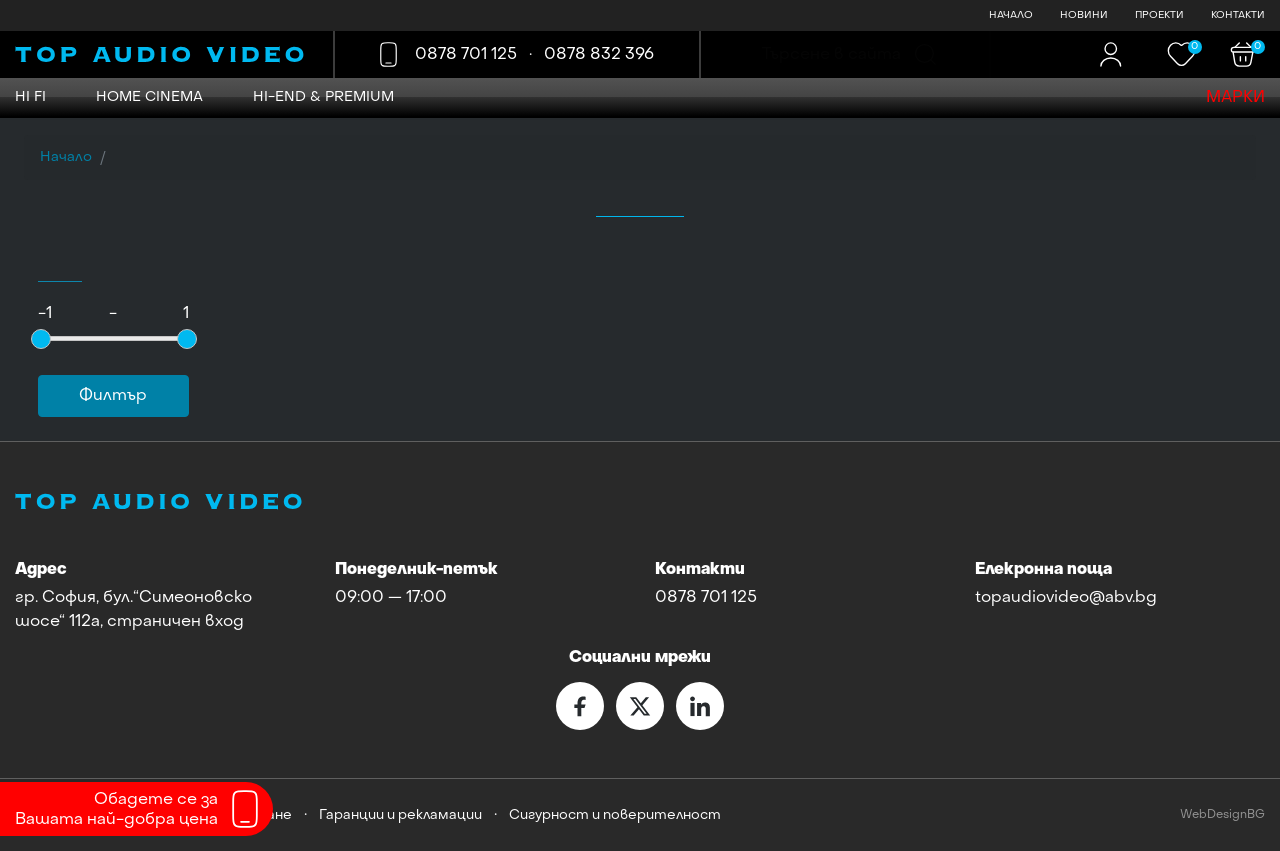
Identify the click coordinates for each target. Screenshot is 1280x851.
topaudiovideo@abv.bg (1066, 598)
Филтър (113, 396)
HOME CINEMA (149, 97)
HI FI (30, 97)
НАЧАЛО (1011, 15)
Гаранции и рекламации (400, 815)
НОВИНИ (1084, 15)
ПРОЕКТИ (1159, 15)
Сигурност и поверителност (615, 815)
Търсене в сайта (831, 55)
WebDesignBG (1222, 815)
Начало (66, 157)
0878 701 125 (466, 55)
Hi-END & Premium (323, 97)
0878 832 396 (599, 55)
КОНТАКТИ (1238, 15)
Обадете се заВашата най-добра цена (116, 810)
